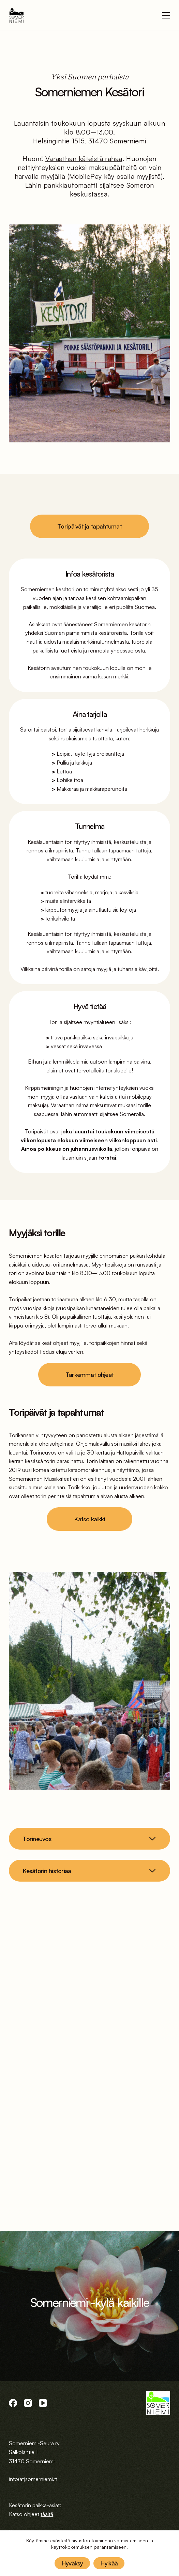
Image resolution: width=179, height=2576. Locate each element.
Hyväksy (72, 2563)
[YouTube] (43, 2403)
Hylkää (109, 2563)
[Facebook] (13, 2403)
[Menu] (166, 15)
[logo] (16, 15)
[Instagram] (28, 2403)
